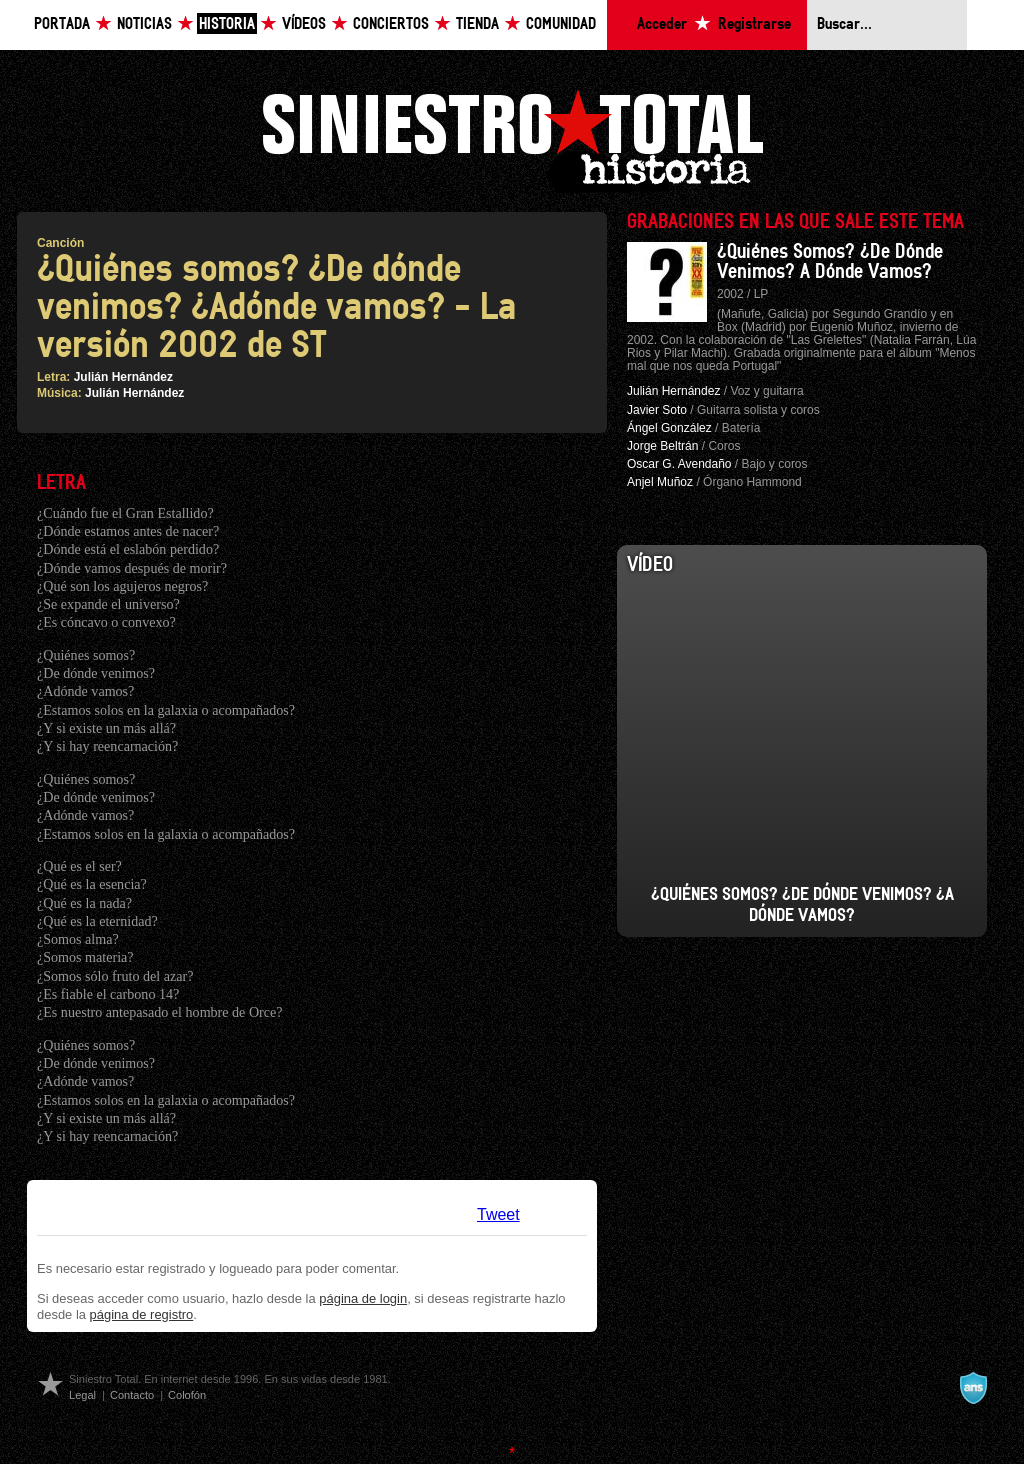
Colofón (187, 1395)
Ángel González (669, 428)
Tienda (477, 24)
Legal (82, 1395)
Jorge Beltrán (662, 446)
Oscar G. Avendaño (679, 464)
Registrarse (754, 24)
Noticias (144, 24)
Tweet (498, 1214)
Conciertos (391, 24)
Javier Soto (657, 410)
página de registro (142, 1314)
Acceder (662, 24)
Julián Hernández (123, 377)
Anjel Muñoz (660, 482)
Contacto (132, 1395)
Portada (62, 24)
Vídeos (304, 24)
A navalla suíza (973, 1388)
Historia (227, 24)
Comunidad (561, 24)
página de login (363, 1298)
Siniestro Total (512, 138)
